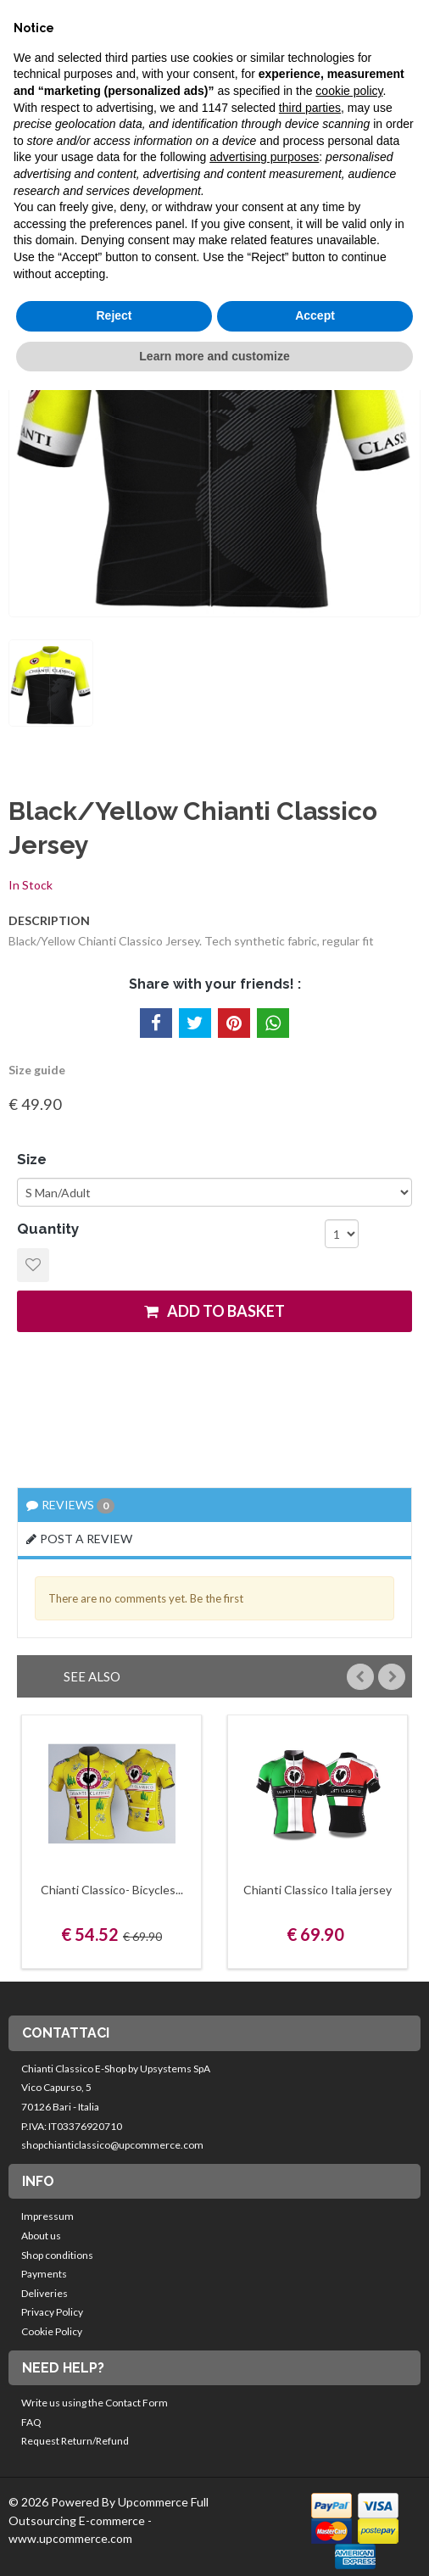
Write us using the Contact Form (94, 2402)
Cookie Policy (51, 2331)
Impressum (47, 2216)
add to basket (214, 1311)
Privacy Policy (52, 2312)
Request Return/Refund (75, 2440)
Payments (44, 2273)
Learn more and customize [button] (214, 356)
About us (41, 2235)
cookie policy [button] (348, 91)
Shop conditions (57, 2255)
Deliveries (44, 2293)
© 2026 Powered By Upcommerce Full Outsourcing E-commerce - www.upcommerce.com (108, 2520)
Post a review (79, 1538)
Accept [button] (315, 315)
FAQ (31, 2422)
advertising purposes (264, 157)
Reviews (70, 1505)
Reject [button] (113, 315)
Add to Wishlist (33, 1265)
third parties (310, 107)
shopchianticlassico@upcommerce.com (112, 2144)
